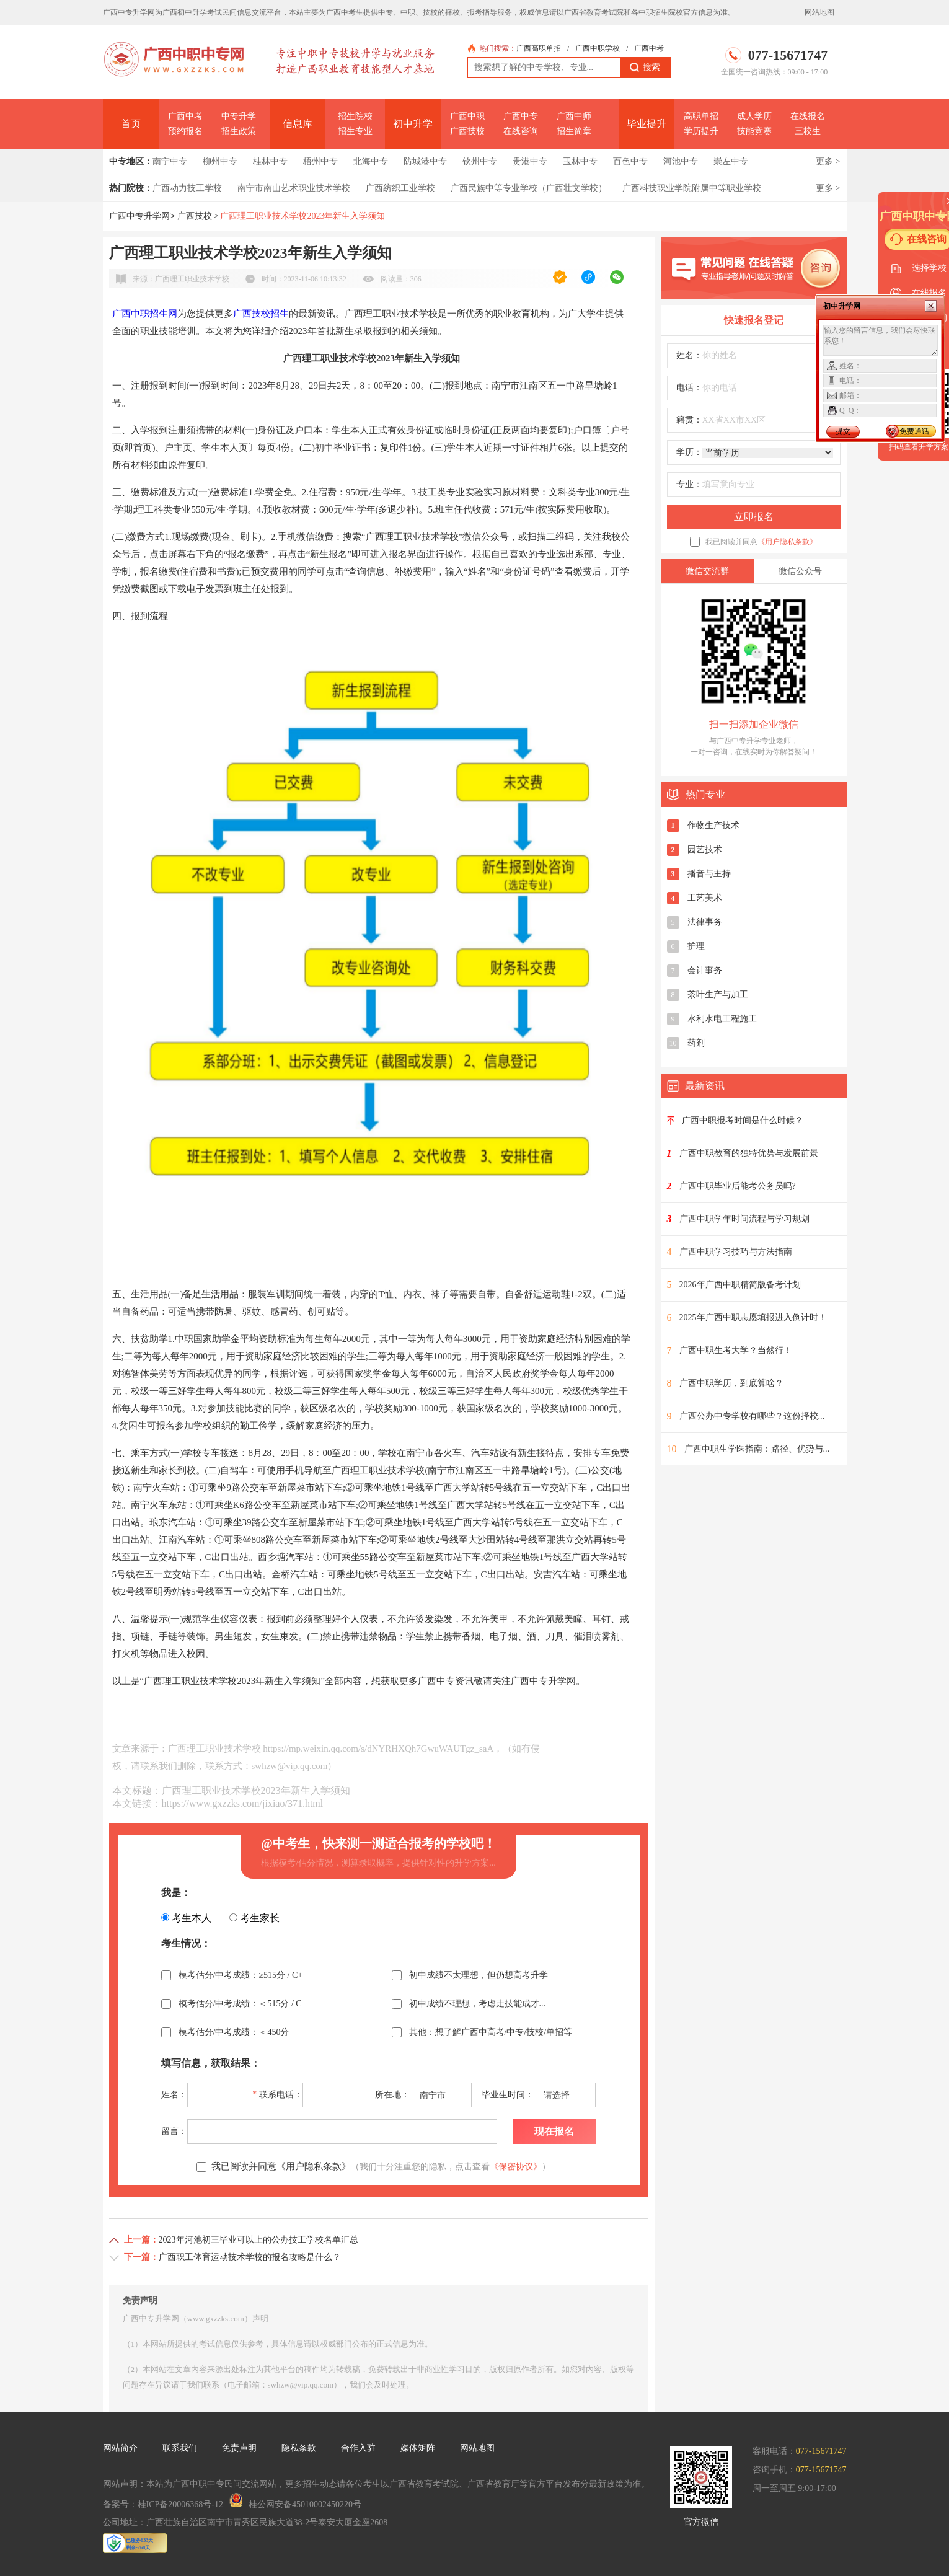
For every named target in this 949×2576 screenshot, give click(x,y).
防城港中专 (425, 161)
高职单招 (701, 116)
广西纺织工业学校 (400, 188)
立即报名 (754, 516)
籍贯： (689, 420)
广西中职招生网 (144, 314)
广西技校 (467, 131)
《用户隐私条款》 (787, 541)
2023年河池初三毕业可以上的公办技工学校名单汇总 (258, 2239)
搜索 (645, 68)
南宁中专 (169, 161)
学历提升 (701, 131)
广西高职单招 (538, 48)
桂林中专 (270, 161)
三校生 (808, 131)
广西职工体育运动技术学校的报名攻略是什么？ (250, 2257)
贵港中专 (530, 161)
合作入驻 (358, 2448)
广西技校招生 (261, 314)
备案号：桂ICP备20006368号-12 (163, 2504)
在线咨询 (520, 131)
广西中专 (520, 116)
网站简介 (120, 2448)
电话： (689, 387)
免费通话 (914, 431)
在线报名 (807, 116)
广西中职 (467, 116)
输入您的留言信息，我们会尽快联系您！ (880, 340)
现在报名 (554, 2131)
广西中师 (574, 116)
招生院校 (355, 116)
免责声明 (239, 2448)
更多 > (828, 161)
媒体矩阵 (417, 2448)
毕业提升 (646, 123)
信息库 (297, 123)
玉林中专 (580, 161)
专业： (689, 484)
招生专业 (355, 131)
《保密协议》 (516, 2166)
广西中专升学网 (139, 216)
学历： (689, 452)
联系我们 (179, 2448)
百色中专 (630, 161)
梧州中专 (320, 161)
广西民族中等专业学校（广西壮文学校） (529, 188)
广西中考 (649, 48)
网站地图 (819, 12)
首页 (131, 123)
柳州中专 (220, 161)
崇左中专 (730, 161)
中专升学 (238, 116)
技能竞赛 (754, 131)
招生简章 (574, 131)
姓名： (689, 355)
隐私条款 (298, 2448)
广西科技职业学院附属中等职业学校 (691, 188)
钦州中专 (479, 161)
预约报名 (185, 131)
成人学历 (754, 116)
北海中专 (370, 161)
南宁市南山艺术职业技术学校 (293, 188)
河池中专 (680, 161)
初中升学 (413, 123)
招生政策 (238, 131)
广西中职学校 (597, 48)
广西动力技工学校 (187, 188)
